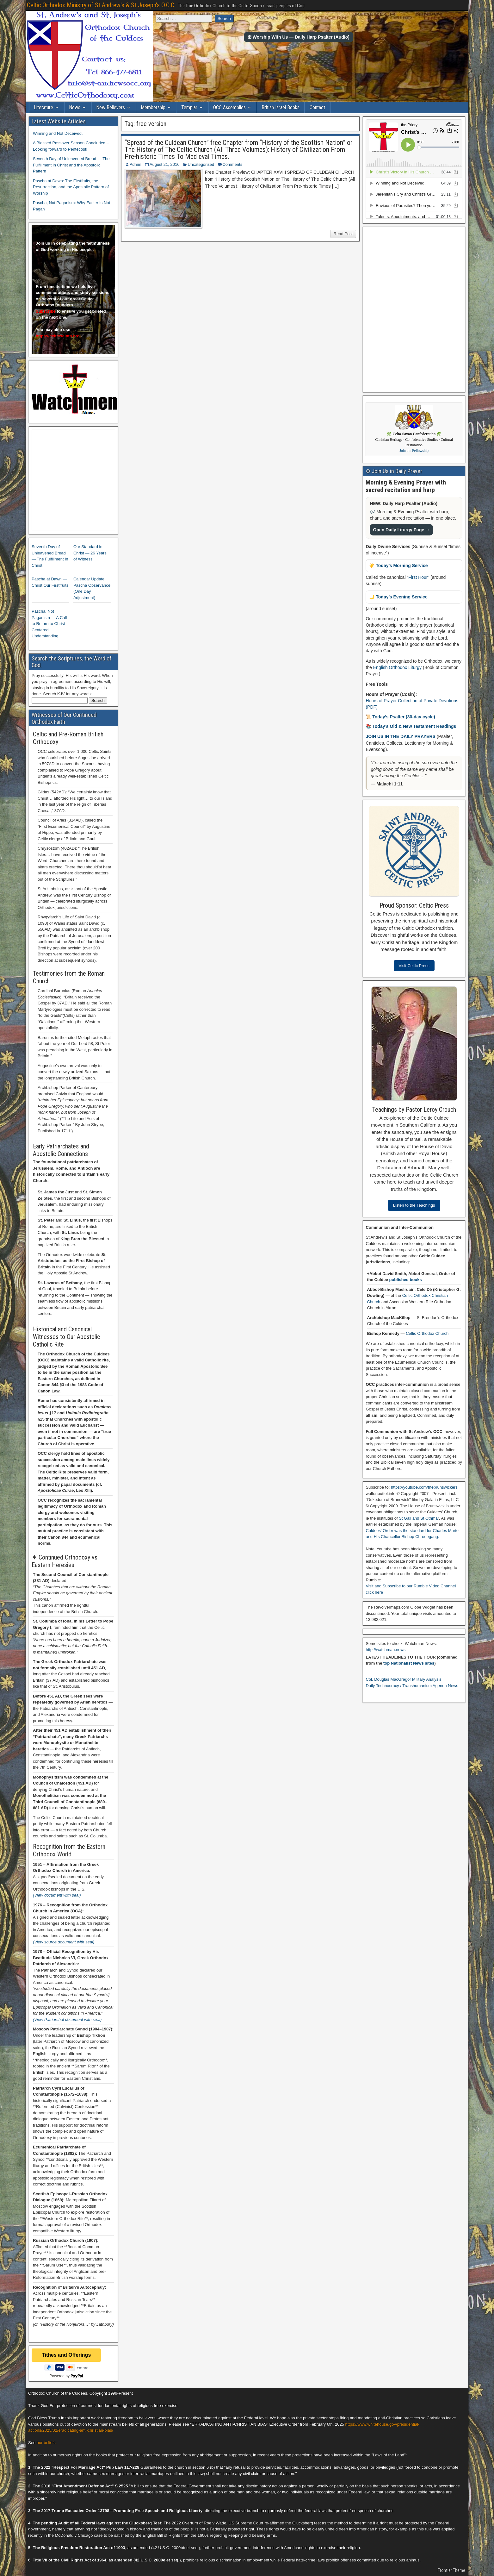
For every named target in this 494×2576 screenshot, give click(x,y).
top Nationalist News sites (408, 1663)
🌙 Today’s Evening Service (398, 596)
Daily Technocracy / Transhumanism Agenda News (412, 1685)
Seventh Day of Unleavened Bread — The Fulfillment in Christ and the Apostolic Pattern (71, 164)
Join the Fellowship (414, 451)
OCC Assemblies (229, 107)
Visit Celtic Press (414, 965)
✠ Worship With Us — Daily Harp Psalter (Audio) (298, 37)
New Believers (110, 107)
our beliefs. (47, 2442)
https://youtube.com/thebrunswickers (424, 1487)
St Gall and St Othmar (419, 1518)
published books (405, 1279)
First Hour (418, 577)
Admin (135, 164)
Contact (317, 107)
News (74, 107)
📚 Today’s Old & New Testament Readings (411, 726)
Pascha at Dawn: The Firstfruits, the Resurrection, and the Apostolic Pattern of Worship (71, 187)
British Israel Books (280, 107)
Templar (189, 107)
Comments (232, 164)
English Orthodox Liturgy (397, 667)
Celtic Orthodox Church (427, 1333)
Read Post (343, 233)
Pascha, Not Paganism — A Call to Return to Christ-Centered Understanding (49, 623)
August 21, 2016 (165, 164)
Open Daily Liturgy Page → (401, 529)
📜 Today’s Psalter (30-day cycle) (400, 716)
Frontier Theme (451, 2570)
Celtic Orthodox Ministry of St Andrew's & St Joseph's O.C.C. (101, 5)
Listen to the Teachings (414, 1205)
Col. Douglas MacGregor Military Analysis (403, 1679)
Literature (43, 107)
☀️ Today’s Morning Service (398, 565)
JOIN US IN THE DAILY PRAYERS (401, 736)
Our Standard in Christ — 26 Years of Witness (90, 552)
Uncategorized (201, 164)
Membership (153, 107)
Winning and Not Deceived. (58, 133)
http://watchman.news (385, 1649)
